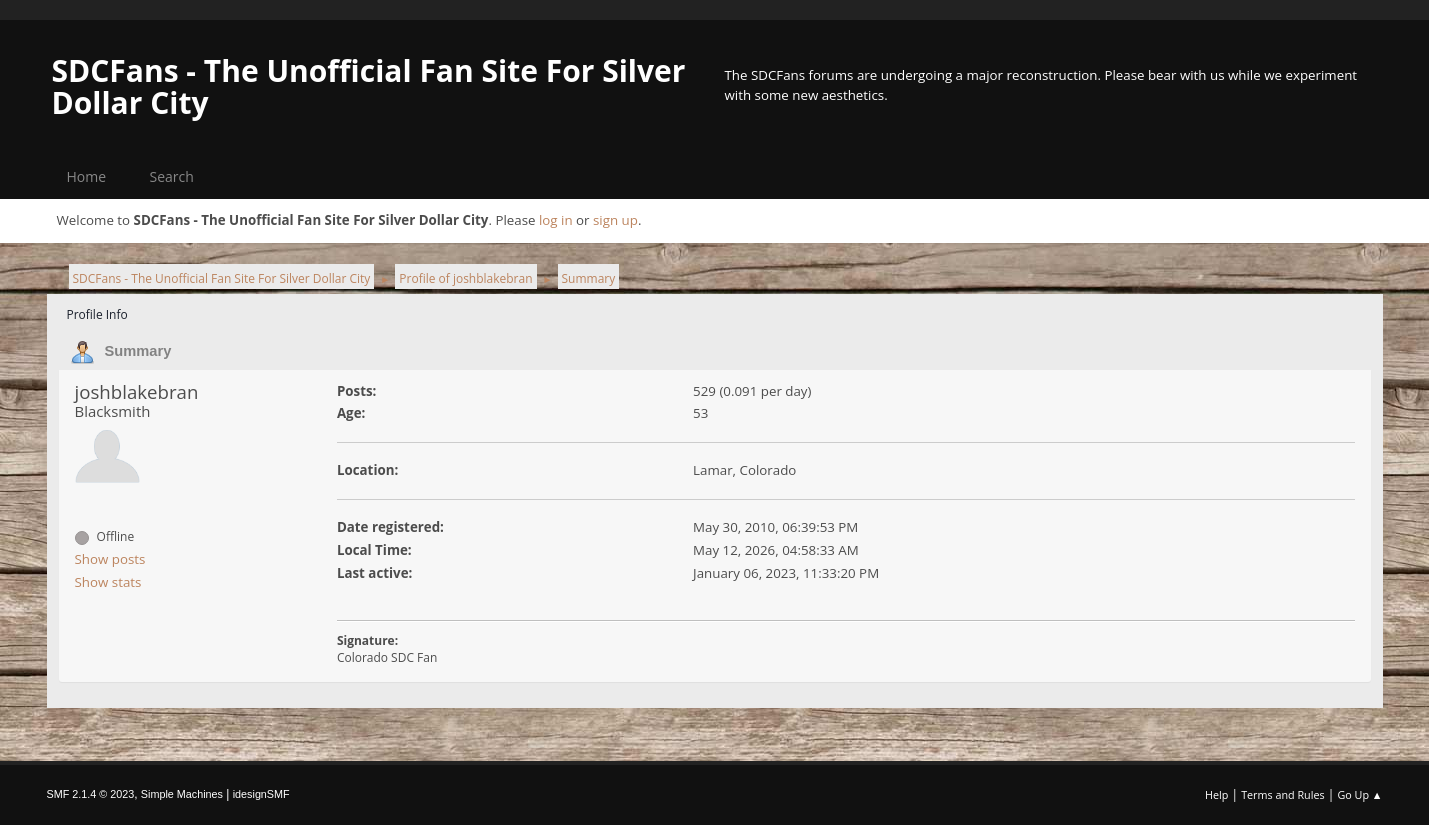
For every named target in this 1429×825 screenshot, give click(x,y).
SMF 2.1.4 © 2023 (91, 794)
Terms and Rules (1283, 794)
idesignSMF (261, 794)
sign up (615, 220)
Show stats (108, 582)
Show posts (110, 559)
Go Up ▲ (1359, 794)
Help (1216, 794)
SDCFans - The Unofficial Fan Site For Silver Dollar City (369, 86)
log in (556, 220)
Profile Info (97, 314)
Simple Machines (182, 794)
